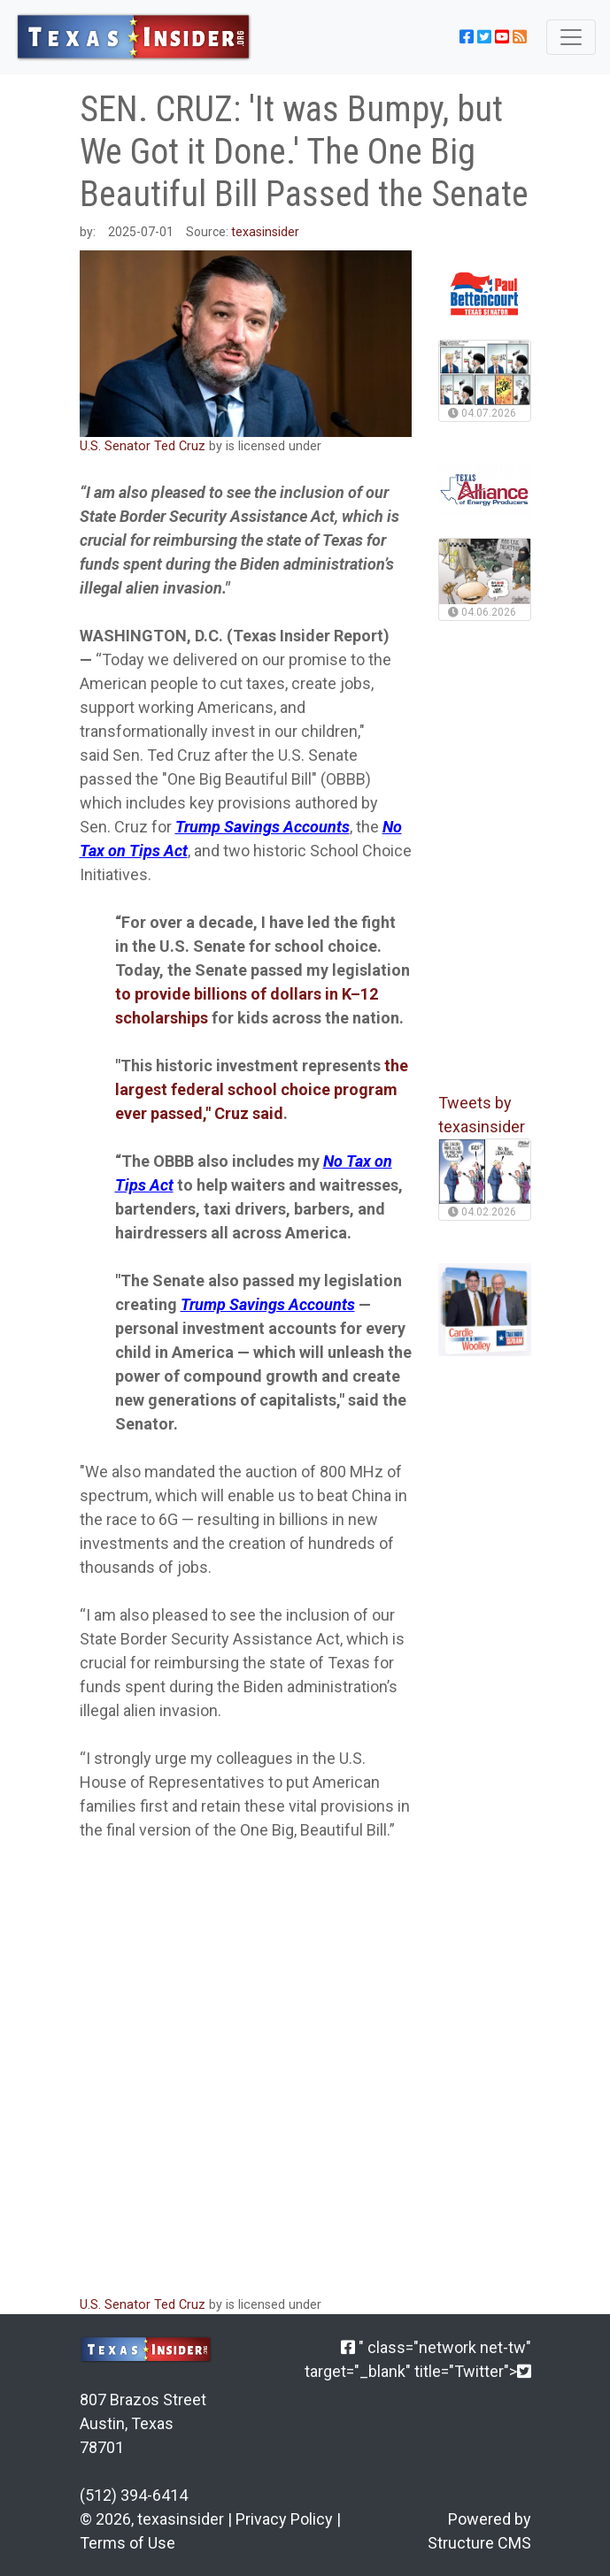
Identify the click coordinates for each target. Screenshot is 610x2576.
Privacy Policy (284, 2519)
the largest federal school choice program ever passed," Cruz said (261, 1089)
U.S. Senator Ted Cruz (142, 446)
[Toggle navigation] (571, 37)
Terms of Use (127, 2543)
